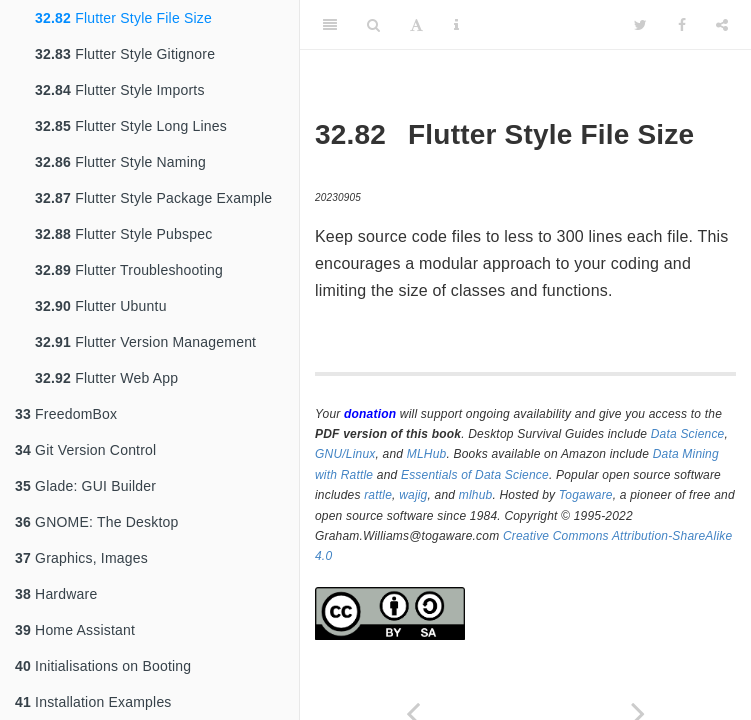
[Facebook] (682, 25)
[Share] (722, 25)
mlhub (476, 495)
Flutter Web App (106, 378)
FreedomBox (66, 414)
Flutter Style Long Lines (131, 126)
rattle (378, 495)
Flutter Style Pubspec (123, 234)
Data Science (688, 434)
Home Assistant (75, 630)
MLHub (427, 454)
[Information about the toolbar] (456, 25)
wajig (413, 495)
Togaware (586, 495)
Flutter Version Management (145, 342)
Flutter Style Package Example (153, 198)
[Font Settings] (416, 25)
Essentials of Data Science (475, 475)
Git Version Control (85, 450)
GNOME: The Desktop (96, 522)
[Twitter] (640, 25)
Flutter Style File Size (123, 18)
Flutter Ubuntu (101, 306)
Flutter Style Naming (120, 162)
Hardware (56, 594)
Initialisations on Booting (103, 666)
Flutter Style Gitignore (125, 54)
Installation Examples (93, 702)
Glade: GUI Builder (85, 486)
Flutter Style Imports (120, 90)
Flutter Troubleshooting (129, 270)
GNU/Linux (345, 454)
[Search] (373, 25)
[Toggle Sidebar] (330, 25)
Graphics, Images (81, 558)
